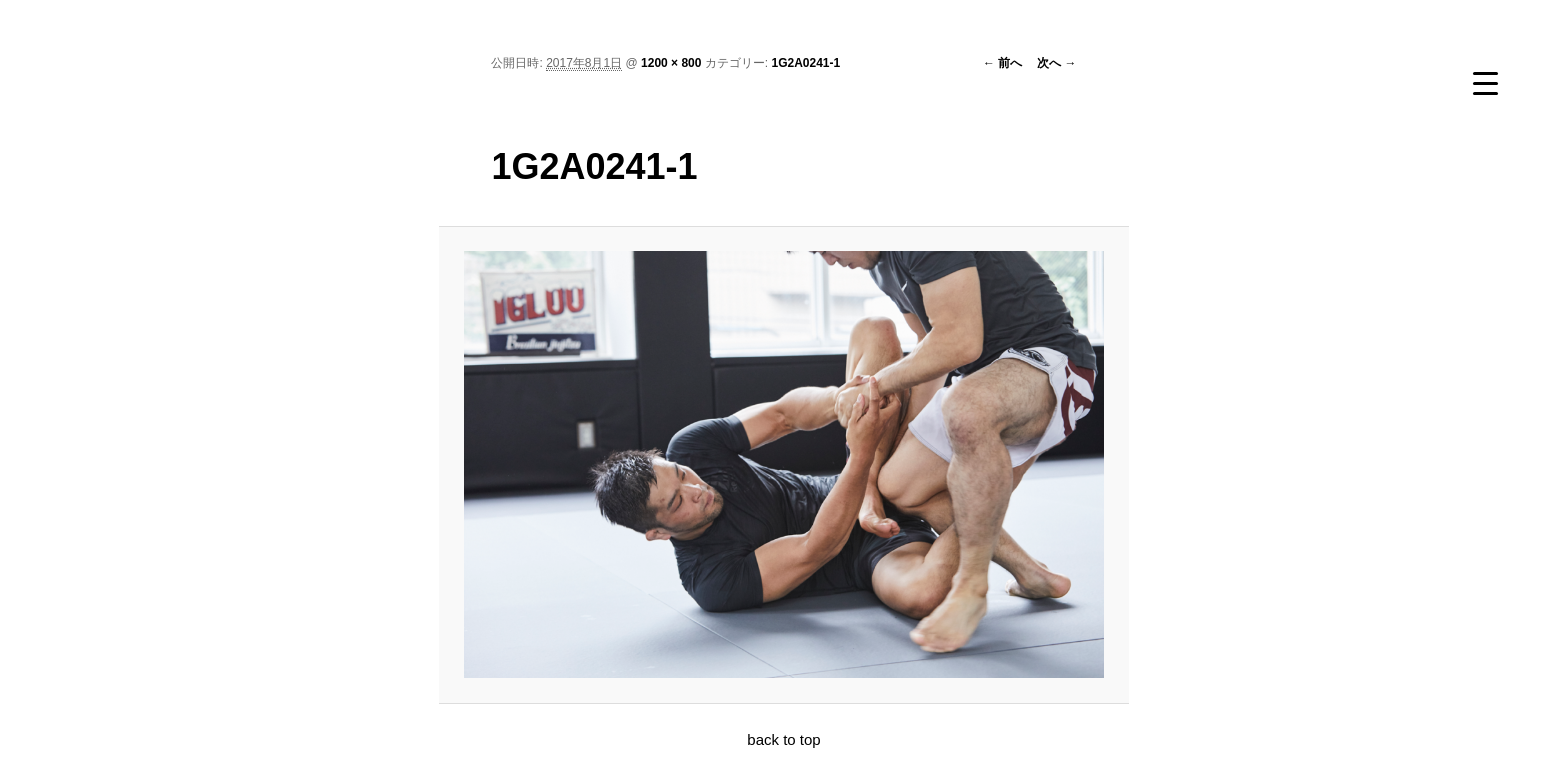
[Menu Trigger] (1485, 83)
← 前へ (1002, 63)
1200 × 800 (671, 63)
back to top (783, 739)
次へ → (1056, 63)
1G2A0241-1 (805, 63)
